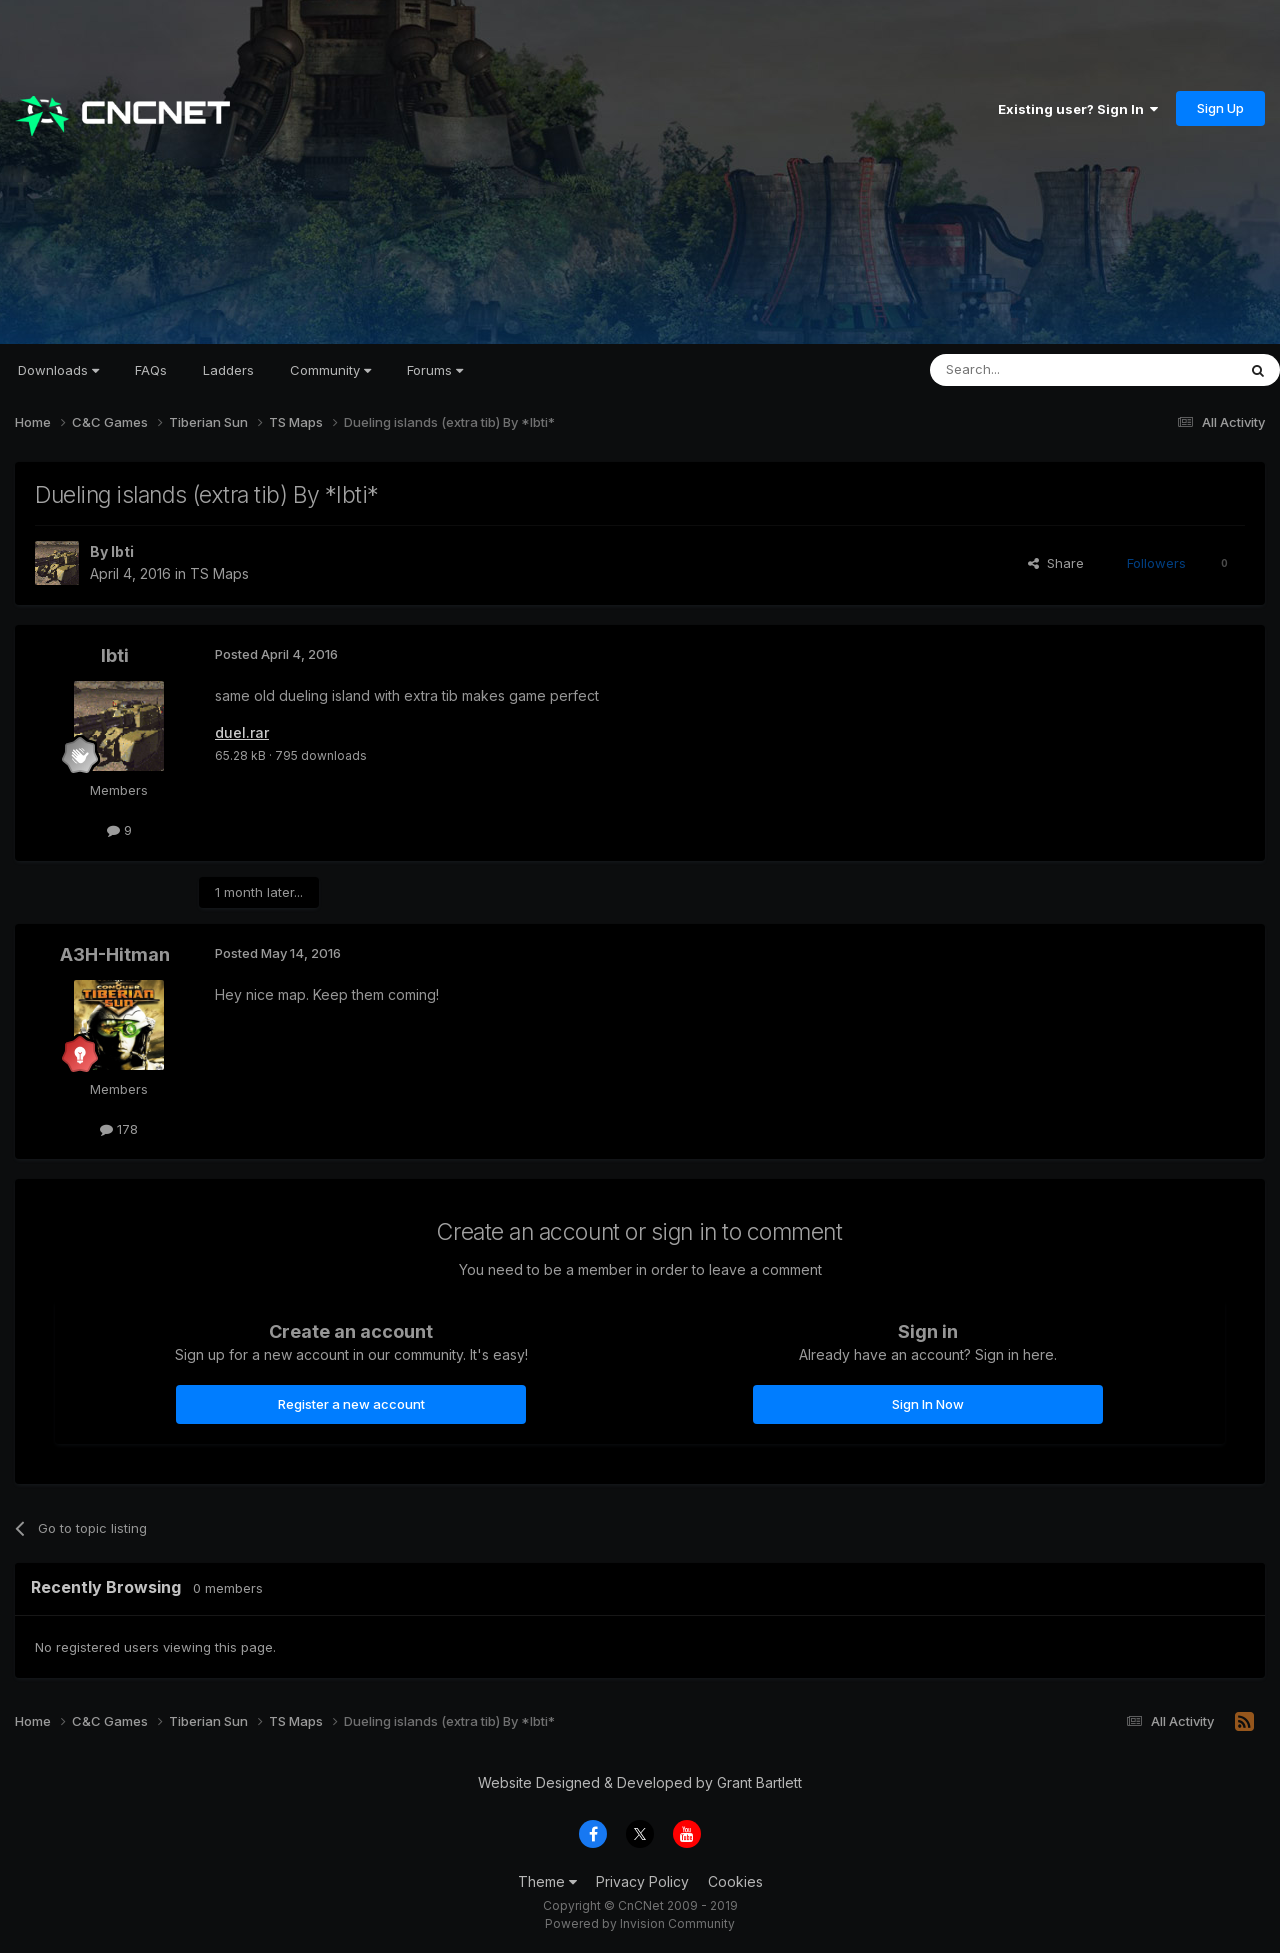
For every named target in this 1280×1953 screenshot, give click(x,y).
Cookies (735, 1881)
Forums (435, 370)
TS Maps (219, 573)
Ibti (122, 551)
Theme (547, 1881)
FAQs (151, 370)
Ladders (228, 370)
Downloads (58, 370)
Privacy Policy (642, 1881)
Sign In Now (928, 1404)
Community (330, 370)
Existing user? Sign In (1078, 109)
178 (119, 1129)
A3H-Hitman (115, 954)
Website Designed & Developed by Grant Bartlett (640, 1782)
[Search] (1032, 370)
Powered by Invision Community (640, 1923)
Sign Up (1220, 108)
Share (1056, 563)
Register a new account (351, 1404)
